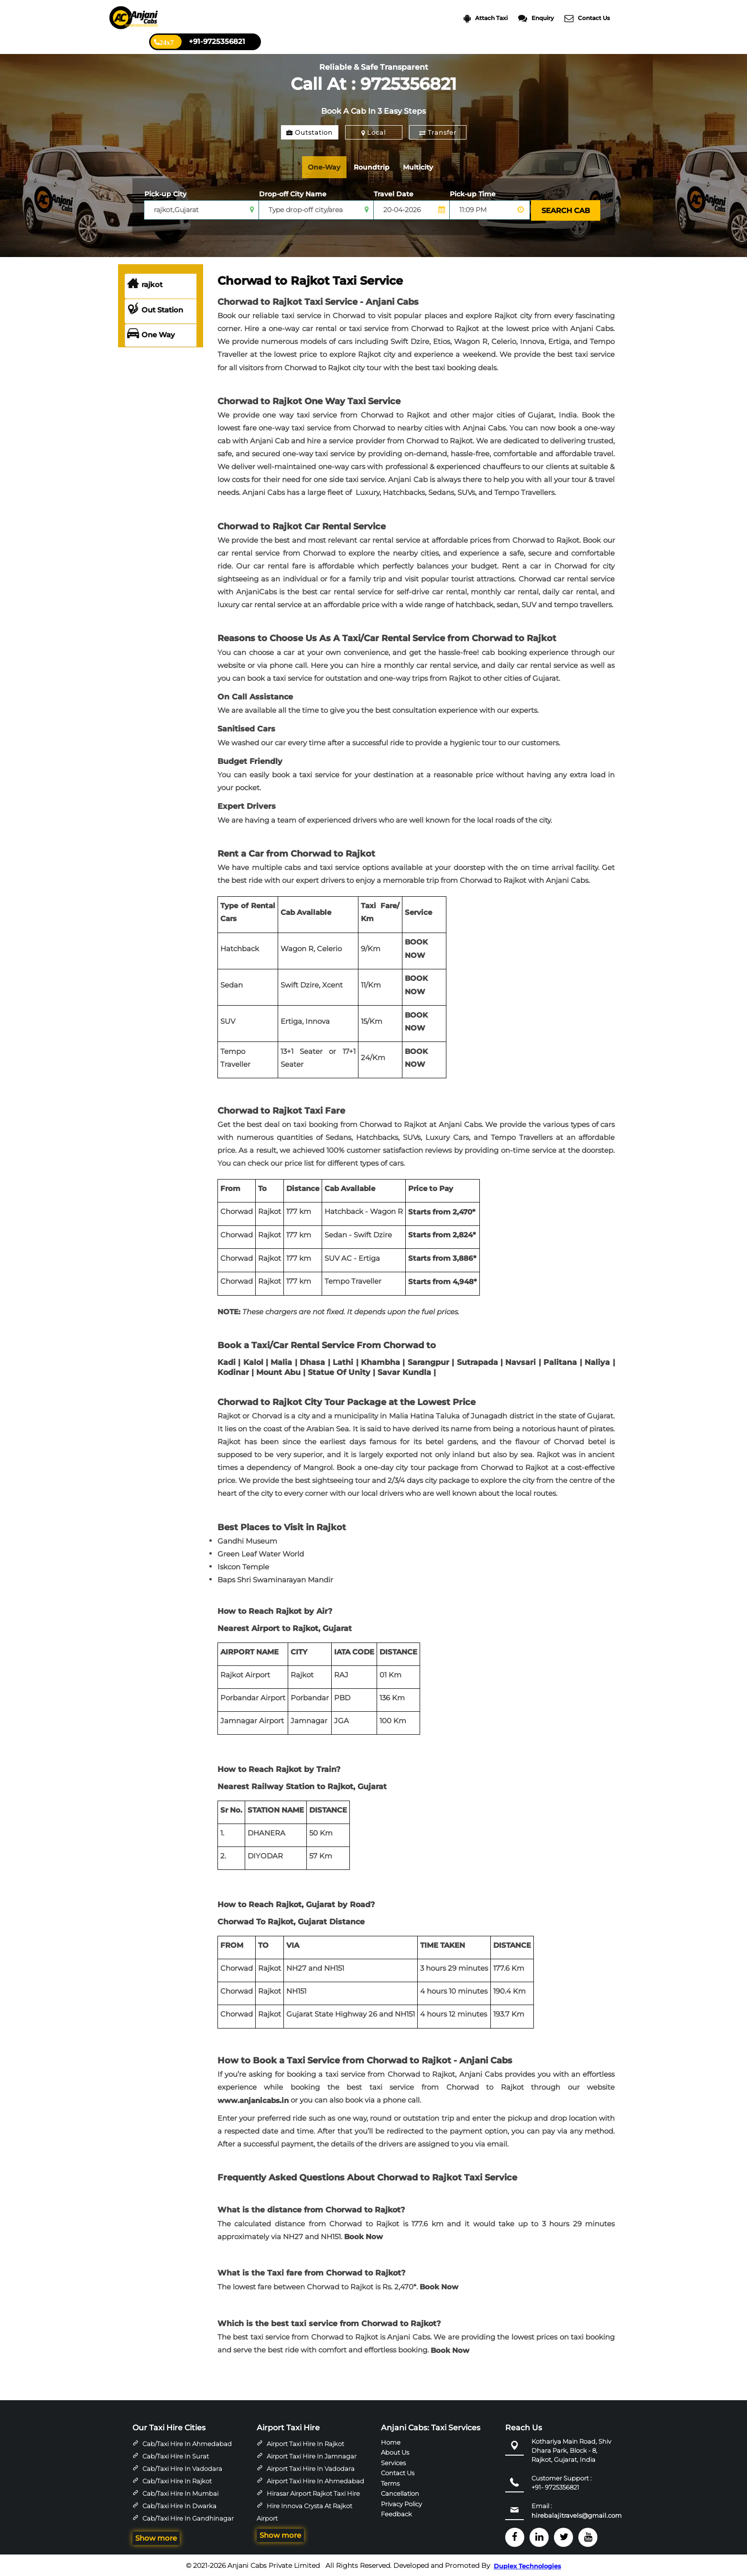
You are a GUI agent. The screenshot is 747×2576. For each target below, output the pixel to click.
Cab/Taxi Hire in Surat (175, 2455)
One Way (151, 334)
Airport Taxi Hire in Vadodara (311, 2467)
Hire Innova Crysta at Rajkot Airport (304, 2511)
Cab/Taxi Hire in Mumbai (180, 2492)
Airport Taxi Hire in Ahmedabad (315, 2480)
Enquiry (536, 18)
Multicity (426, 167)
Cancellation (400, 2492)
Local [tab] (373, 132)
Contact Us (587, 18)
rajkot (144, 284)
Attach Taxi (486, 18)
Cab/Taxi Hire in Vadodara (182, 2467)
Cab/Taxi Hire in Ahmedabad (187, 2443)
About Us (395, 2451)
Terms (390, 2482)
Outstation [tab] (309, 132)
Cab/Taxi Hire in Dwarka (179, 2505)
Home (391, 2441)
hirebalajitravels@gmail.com (576, 2514)
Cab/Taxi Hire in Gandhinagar (188, 2517)
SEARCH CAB (565, 210)
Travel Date (393, 194)
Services (393, 2461)
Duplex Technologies (527, 2565)
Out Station (155, 309)
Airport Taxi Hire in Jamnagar (312, 2455)
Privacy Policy (401, 2502)
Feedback (396, 2513)
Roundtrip (377, 167)
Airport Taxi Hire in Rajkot (305, 2443)
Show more (156, 2537)
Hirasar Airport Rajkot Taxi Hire (313, 2492)
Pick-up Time (473, 194)
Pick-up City (165, 194)
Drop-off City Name (292, 194)
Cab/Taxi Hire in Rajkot (177, 2480)
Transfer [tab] (437, 132)
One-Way (326, 167)
